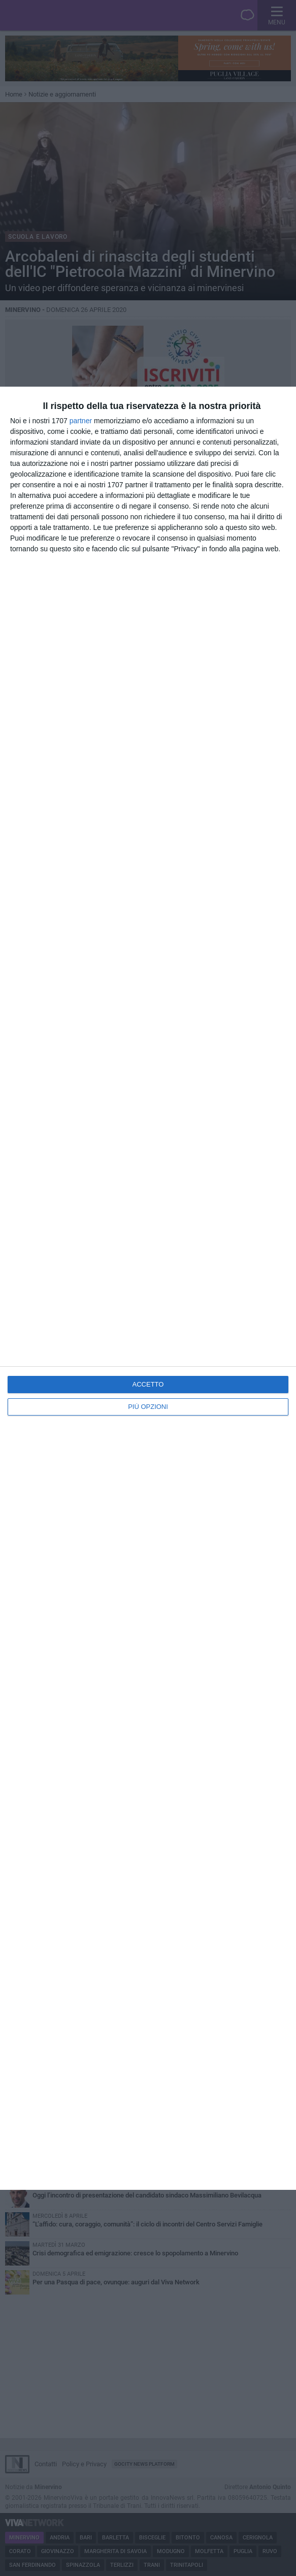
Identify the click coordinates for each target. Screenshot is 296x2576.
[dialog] (148, 1288)
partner (81, 420)
